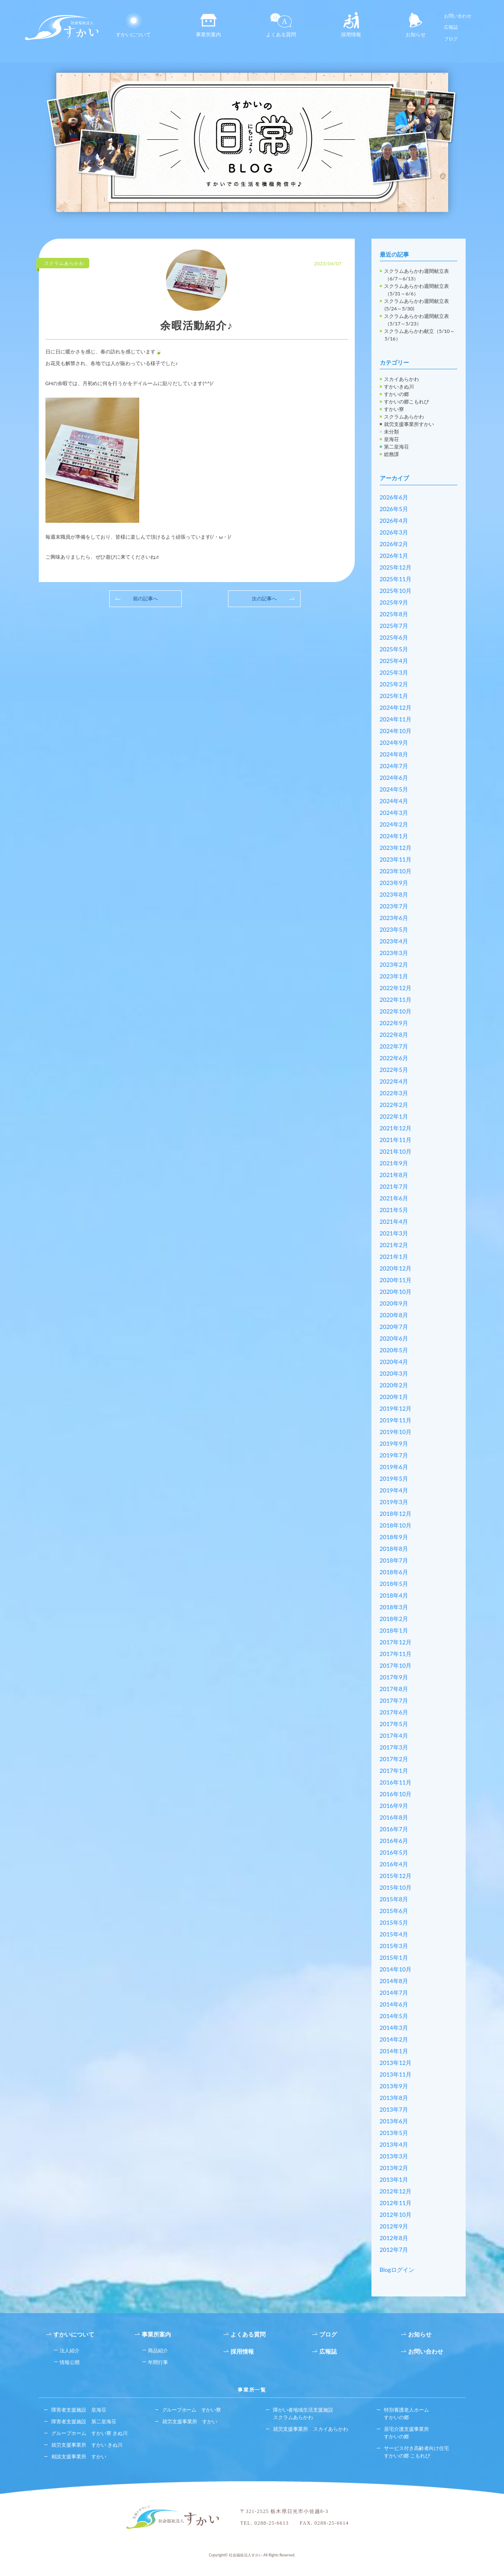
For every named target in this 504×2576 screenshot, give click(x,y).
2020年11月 (396, 1279)
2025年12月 (396, 567)
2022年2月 (394, 1104)
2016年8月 (394, 1817)
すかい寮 (394, 409)
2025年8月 (394, 614)
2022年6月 (394, 1057)
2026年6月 (394, 497)
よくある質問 (281, 25)
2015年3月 (394, 1945)
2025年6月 (394, 637)
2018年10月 (396, 1525)
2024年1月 (394, 835)
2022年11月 (396, 999)
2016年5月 (394, 1852)
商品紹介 (158, 2350)
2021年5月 (394, 1209)
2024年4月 (394, 800)
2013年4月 (394, 2144)
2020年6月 (394, 1338)
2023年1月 (394, 976)
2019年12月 (396, 1408)
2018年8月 (394, 1548)
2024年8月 (394, 754)
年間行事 (158, 2362)
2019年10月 (396, 1431)
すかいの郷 (396, 394)
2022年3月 (394, 1092)
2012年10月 (396, 2214)
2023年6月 (394, 917)
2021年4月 (394, 1221)
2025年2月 (394, 684)
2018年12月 (396, 1513)
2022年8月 (394, 1034)
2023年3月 (394, 952)
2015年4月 (394, 1934)
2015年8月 (394, 1899)
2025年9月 (394, 602)
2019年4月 (394, 1490)
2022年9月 (394, 1022)
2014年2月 (394, 2039)
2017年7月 (394, 1700)
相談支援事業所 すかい (78, 2456)
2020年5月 (394, 1350)
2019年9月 (394, 1443)
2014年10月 (396, 1969)
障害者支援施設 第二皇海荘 (83, 2421)
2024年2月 (394, 824)
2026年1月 (394, 555)
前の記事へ (145, 598)
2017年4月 (394, 1735)
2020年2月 (394, 1385)
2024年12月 (396, 707)
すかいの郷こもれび (406, 401)
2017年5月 (394, 1723)
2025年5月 (394, 649)
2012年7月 (394, 2249)
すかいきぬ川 (399, 386)
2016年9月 (394, 1805)
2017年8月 (394, 1688)
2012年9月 (394, 2226)
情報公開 (70, 2362)
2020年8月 (394, 1314)
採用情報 (351, 25)
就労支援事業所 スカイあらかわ (310, 2429)
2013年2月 (394, 2167)
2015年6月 (394, 1910)
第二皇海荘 (396, 447)
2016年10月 (396, 1793)
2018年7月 (394, 1560)
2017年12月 (396, 1642)
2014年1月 (394, 2050)
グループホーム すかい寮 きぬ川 (89, 2433)
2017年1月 (394, 1770)
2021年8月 (394, 1174)
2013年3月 (394, 2156)
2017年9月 (394, 1677)
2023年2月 (394, 964)
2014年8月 (394, 1980)
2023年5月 (394, 929)
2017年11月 (396, 1653)
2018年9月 (394, 1536)
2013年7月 (394, 2109)
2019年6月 (394, 1466)
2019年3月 (394, 1501)
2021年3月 (394, 1233)
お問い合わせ (457, 15)
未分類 (391, 431)
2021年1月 (394, 1256)
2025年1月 (394, 695)
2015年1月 (394, 1957)
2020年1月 (394, 1396)
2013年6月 (394, 2121)
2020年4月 (394, 1361)
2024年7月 (394, 765)
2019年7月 (394, 1455)
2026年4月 (394, 520)
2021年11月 (396, 1139)
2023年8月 (394, 894)
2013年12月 (396, 2062)
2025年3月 (394, 672)
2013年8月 (394, 2097)
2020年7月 (394, 1326)
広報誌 (451, 27)
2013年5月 (394, 2132)
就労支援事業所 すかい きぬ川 (87, 2445)
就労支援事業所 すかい (189, 2421)
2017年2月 (394, 1758)
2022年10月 (396, 1011)
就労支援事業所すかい (409, 424)
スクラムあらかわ (404, 416)
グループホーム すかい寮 (191, 2410)
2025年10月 (396, 590)
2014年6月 (394, 2004)
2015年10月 (396, 1887)
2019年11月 (396, 1420)
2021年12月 (396, 1128)
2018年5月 (394, 1583)
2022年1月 (394, 1116)
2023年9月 (394, 882)
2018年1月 (394, 1630)
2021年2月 (394, 1244)
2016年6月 (394, 1840)
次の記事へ (264, 598)
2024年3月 (394, 812)
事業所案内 (208, 25)
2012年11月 (396, 2202)
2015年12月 (396, 1875)
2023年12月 (396, 847)
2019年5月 (394, 1478)
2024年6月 (394, 777)
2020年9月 (394, 1303)
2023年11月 (396, 859)
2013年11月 (396, 2074)
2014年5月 (394, 2015)
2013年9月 (394, 2086)
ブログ (451, 38)
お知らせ (416, 25)
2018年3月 (394, 1607)
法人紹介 (70, 2350)
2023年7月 (394, 906)
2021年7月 (394, 1186)
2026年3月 (394, 532)
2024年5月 (394, 789)
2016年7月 (394, 1828)
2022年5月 (394, 1069)
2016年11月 (396, 1782)
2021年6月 (394, 1198)
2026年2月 (394, 543)
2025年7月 (394, 625)
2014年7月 (394, 1992)
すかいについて (133, 25)
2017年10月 (396, 1665)
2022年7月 (394, 1046)
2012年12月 (396, 2191)
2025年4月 (394, 660)
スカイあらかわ (401, 379)
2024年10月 (396, 730)
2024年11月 (396, 719)
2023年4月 (394, 941)
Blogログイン (397, 2269)
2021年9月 (394, 1163)
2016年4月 (394, 1864)
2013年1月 (394, 2179)
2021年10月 (396, 1151)
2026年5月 (394, 508)
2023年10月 (396, 871)
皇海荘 (391, 439)
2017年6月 (394, 1712)
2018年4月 (394, 1595)
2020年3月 (394, 1373)
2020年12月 (396, 1268)
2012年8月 (394, 2237)
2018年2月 (394, 1618)
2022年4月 (394, 1081)
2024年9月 (394, 742)
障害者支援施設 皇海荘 (78, 2410)
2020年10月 (396, 1291)
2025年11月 (396, 578)
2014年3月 (394, 2027)
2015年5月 (394, 1922)
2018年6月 (394, 1571)
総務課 (391, 454)
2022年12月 (396, 987)
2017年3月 (394, 1747)
